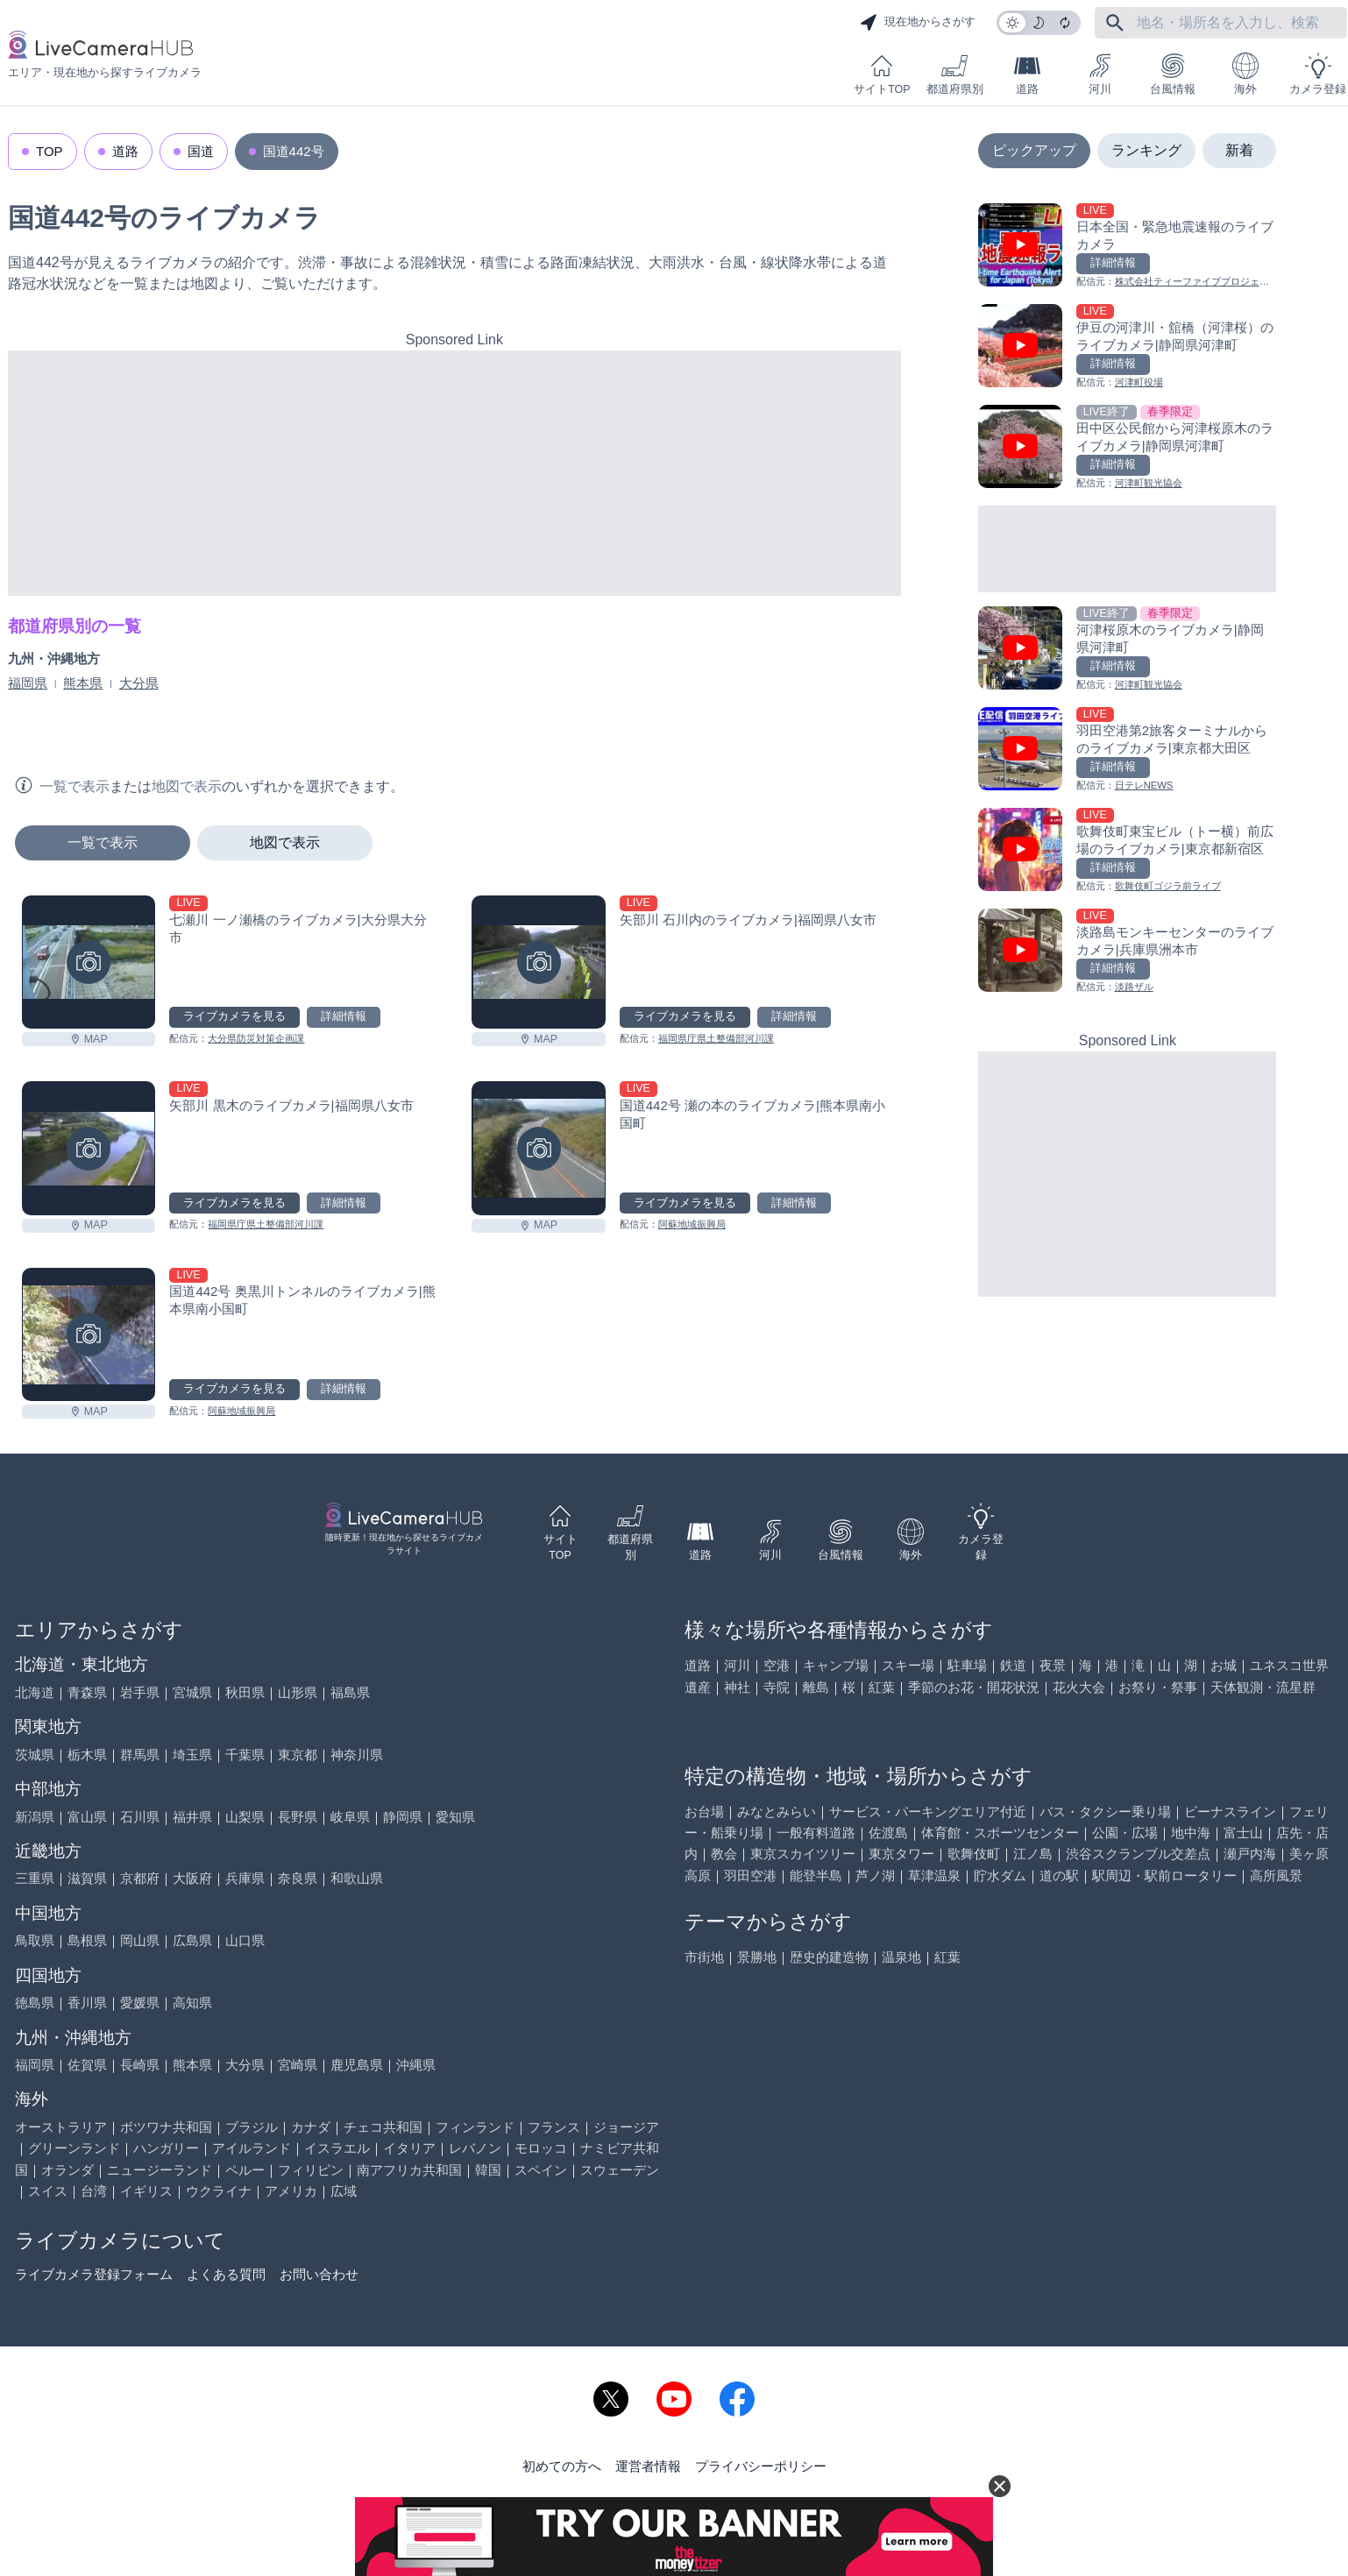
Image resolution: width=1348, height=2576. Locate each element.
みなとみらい (776, 1811)
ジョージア (626, 2127)
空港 (776, 1665)
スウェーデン (619, 2169)
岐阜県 (350, 1816)
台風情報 (1172, 74)
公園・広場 (1125, 1832)
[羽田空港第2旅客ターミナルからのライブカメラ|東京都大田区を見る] (1127, 750)
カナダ (310, 2127)
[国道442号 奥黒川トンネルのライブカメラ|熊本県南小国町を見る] (88, 1334)
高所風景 (1276, 1875)
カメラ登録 (1317, 74)
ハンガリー (166, 2148)
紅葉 (882, 1687)
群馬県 (140, 1754)
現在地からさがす (918, 23)
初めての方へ (561, 2466)
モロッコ (540, 2148)
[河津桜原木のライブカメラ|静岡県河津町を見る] (1127, 649)
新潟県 (34, 1816)
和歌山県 (356, 1878)
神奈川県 (356, 1754)
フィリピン (311, 2169)
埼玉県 (192, 1754)
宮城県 (192, 1692)
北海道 (34, 1692)
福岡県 (27, 683)
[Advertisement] (454, 473)
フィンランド (475, 2127)
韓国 (488, 2169)
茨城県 (34, 1754)
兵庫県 (245, 1878)
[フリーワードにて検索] (1115, 23)
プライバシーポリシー (761, 2466)
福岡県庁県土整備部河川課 (716, 1038)
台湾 (94, 2190)
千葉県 (245, 1754)
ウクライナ (219, 2190)
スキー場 (908, 1665)
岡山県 (140, 1940)
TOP (49, 151)
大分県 (139, 683)
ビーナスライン (1230, 1811)
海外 (1245, 74)
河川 (1100, 74)
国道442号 (293, 151)
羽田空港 (750, 1875)
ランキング (1146, 150)
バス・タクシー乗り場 (1105, 1811)
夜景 (1052, 1665)
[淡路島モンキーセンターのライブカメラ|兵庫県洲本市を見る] (1127, 952)
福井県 (192, 1816)
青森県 (87, 1692)
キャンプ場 (836, 1665)
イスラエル (337, 2148)
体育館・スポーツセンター (1000, 1832)
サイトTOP (882, 74)
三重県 (34, 1878)
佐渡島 (888, 1832)
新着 (1239, 150)
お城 (1223, 1665)
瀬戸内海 (1250, 1853)
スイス (47, 2190)
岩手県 (140, 1692)
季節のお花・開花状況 (973, 1687)
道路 (1027, 74)
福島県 (350, 1692)
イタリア (409, 2148)
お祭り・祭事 (1157, 1687)
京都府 (140, 1878)
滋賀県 (87, 1878)
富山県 (87, 1816)
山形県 (297, 1692)
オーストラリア (61, 2127)
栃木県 (87, 1754)
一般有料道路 (816, 1832)
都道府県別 (954, 74)
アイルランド (251, 2148)
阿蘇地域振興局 (692, 1224)
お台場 (704, 1811)
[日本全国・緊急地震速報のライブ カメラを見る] (1127, 246)
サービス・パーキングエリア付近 (927, 1811)
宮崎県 (297, 2064)
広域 (343, 2190)
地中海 (1190, 1832)
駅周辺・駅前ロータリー (1164, 1875)
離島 (816, 1687)
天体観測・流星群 (1263, 1687)
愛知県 (455, 1816)
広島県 (192, 1940)
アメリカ (291, 2190)
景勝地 (757, 1957)
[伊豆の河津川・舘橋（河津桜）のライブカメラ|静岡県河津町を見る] (1127, 347)
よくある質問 (226, 2274)
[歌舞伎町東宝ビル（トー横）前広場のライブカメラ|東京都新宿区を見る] (1127, 851)
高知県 (192, 2002)
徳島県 (34, 2002)
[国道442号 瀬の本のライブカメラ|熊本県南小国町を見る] (538, 1147)
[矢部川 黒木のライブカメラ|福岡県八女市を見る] (88, 1147)
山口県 (245, 1940)
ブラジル (251, 2127)
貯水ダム (1000, 1875)
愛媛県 (140, 2002)
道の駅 (1059, 1875)
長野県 (297, 1816)
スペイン (540, 2169)
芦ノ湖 (875, 1875)
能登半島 (816, 1875)
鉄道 (1013, 1665)
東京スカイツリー (802, 1853)
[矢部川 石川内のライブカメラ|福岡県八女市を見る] (538, 962)
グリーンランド (74, 2148)
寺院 (776, 1687)
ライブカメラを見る (234, 1016)
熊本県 (83, 683)
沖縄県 (416, 2064)
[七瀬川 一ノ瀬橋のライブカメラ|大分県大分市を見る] (88, 962)
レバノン (475, 2148)
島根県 (87, 1940)
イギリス (146, 2190)
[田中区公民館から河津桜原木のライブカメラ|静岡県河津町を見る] (1127, 448)
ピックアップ (1034, 150)
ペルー (245, 2169)
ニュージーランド (159, 2169)
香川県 (87, 2002)
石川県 (140, 1816)
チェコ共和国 (383, 2127)
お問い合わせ (319, 2274)
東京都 (297, 1754)
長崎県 (140, 2064)
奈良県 (297, 1878)
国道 (201, 151)
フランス (554, 2127)
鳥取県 (34, 1940)
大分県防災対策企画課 (256, 1038)
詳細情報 (343, 1016)
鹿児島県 (356, 2064)
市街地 (704, 1957)
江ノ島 (1033, 1853)
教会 (724, 1853)
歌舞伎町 (973, 1853)
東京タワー (901, 1853)
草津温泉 (934, 1875)
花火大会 (1079, 1687)
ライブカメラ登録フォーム (94, 2274)
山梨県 (245, 1816)
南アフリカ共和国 (409, 2169)
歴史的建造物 (829, 1957)
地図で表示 (285, 842)
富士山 (1243, 1832)
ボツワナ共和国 (166, 2127)
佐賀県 (87, 2064)
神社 (737, 1687)
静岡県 (402, 1816)
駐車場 (967, 1665)
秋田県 (245, 1692)
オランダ (67, 2169)
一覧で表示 (102, 842)
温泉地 (901, 1957)
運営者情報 (648, 2466)
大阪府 (192, 1878)
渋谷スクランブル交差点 (1138, 1853)
